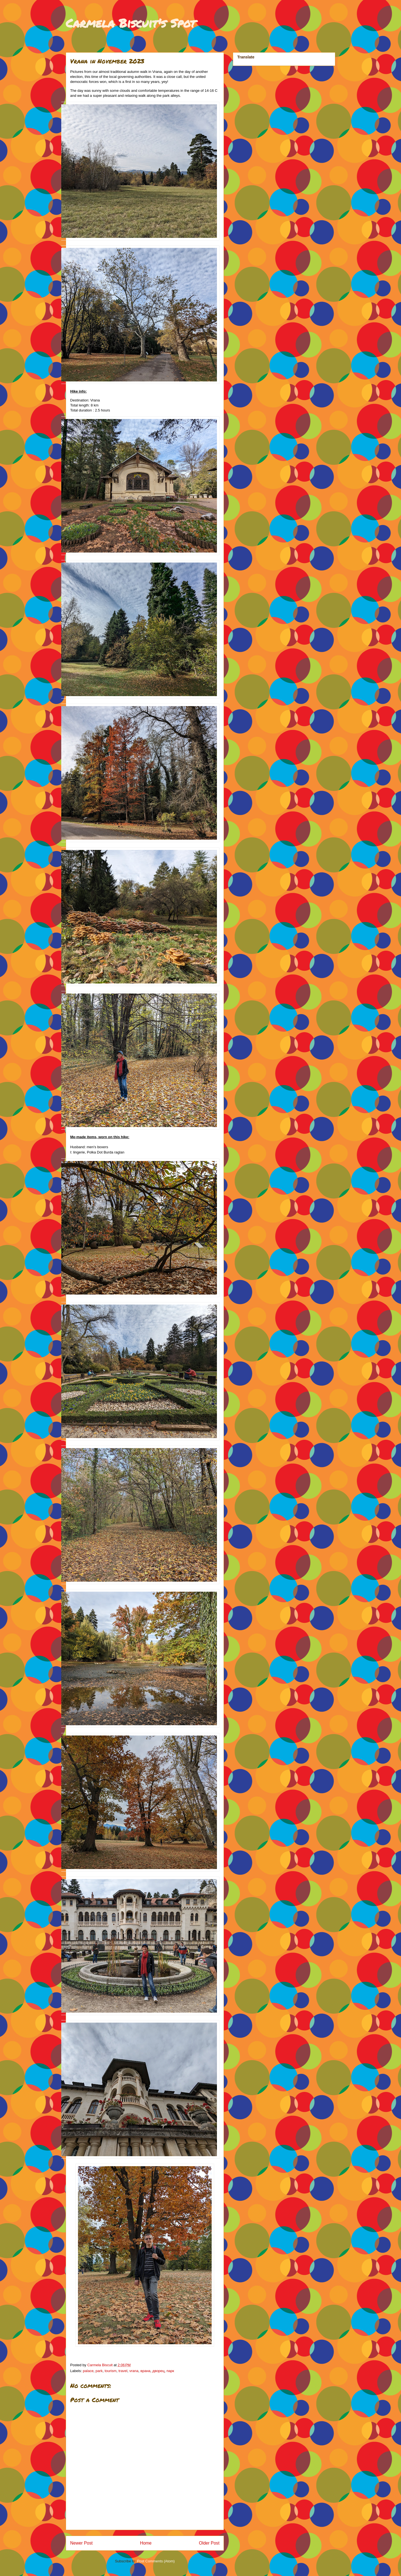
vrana (134, 2371)
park (99, 2371)
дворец (158, 2371)
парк (170, 2371)
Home (146, 2543)
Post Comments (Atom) (156, 2561)
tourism (111, 2371)
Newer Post (81, 2543)
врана (145, 2371)
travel (122, 2371)
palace (88, 2371)
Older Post (209, 2543)
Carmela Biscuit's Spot (130, 22)
